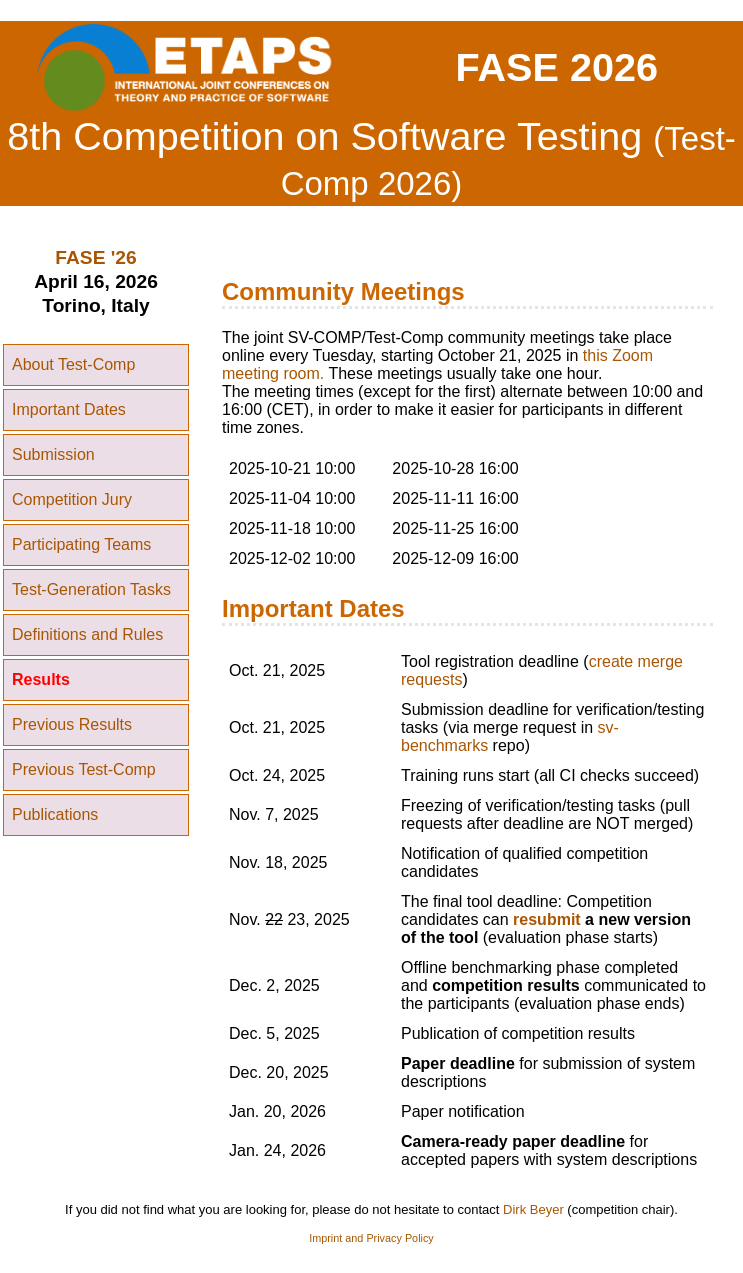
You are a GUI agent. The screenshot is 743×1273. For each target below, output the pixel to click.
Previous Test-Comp (84, 769)
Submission (53, 454)
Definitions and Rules (87, 634)
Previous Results (72, 724)
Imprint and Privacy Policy (371, 1238)
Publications (55, 814)
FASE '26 (95, 257)
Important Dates (69, 409)
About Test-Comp (73, 364)
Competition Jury (72, 499)
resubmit (547, 919)
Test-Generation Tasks (91, 589)
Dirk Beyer (533, 1209)
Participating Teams (81, 544)
